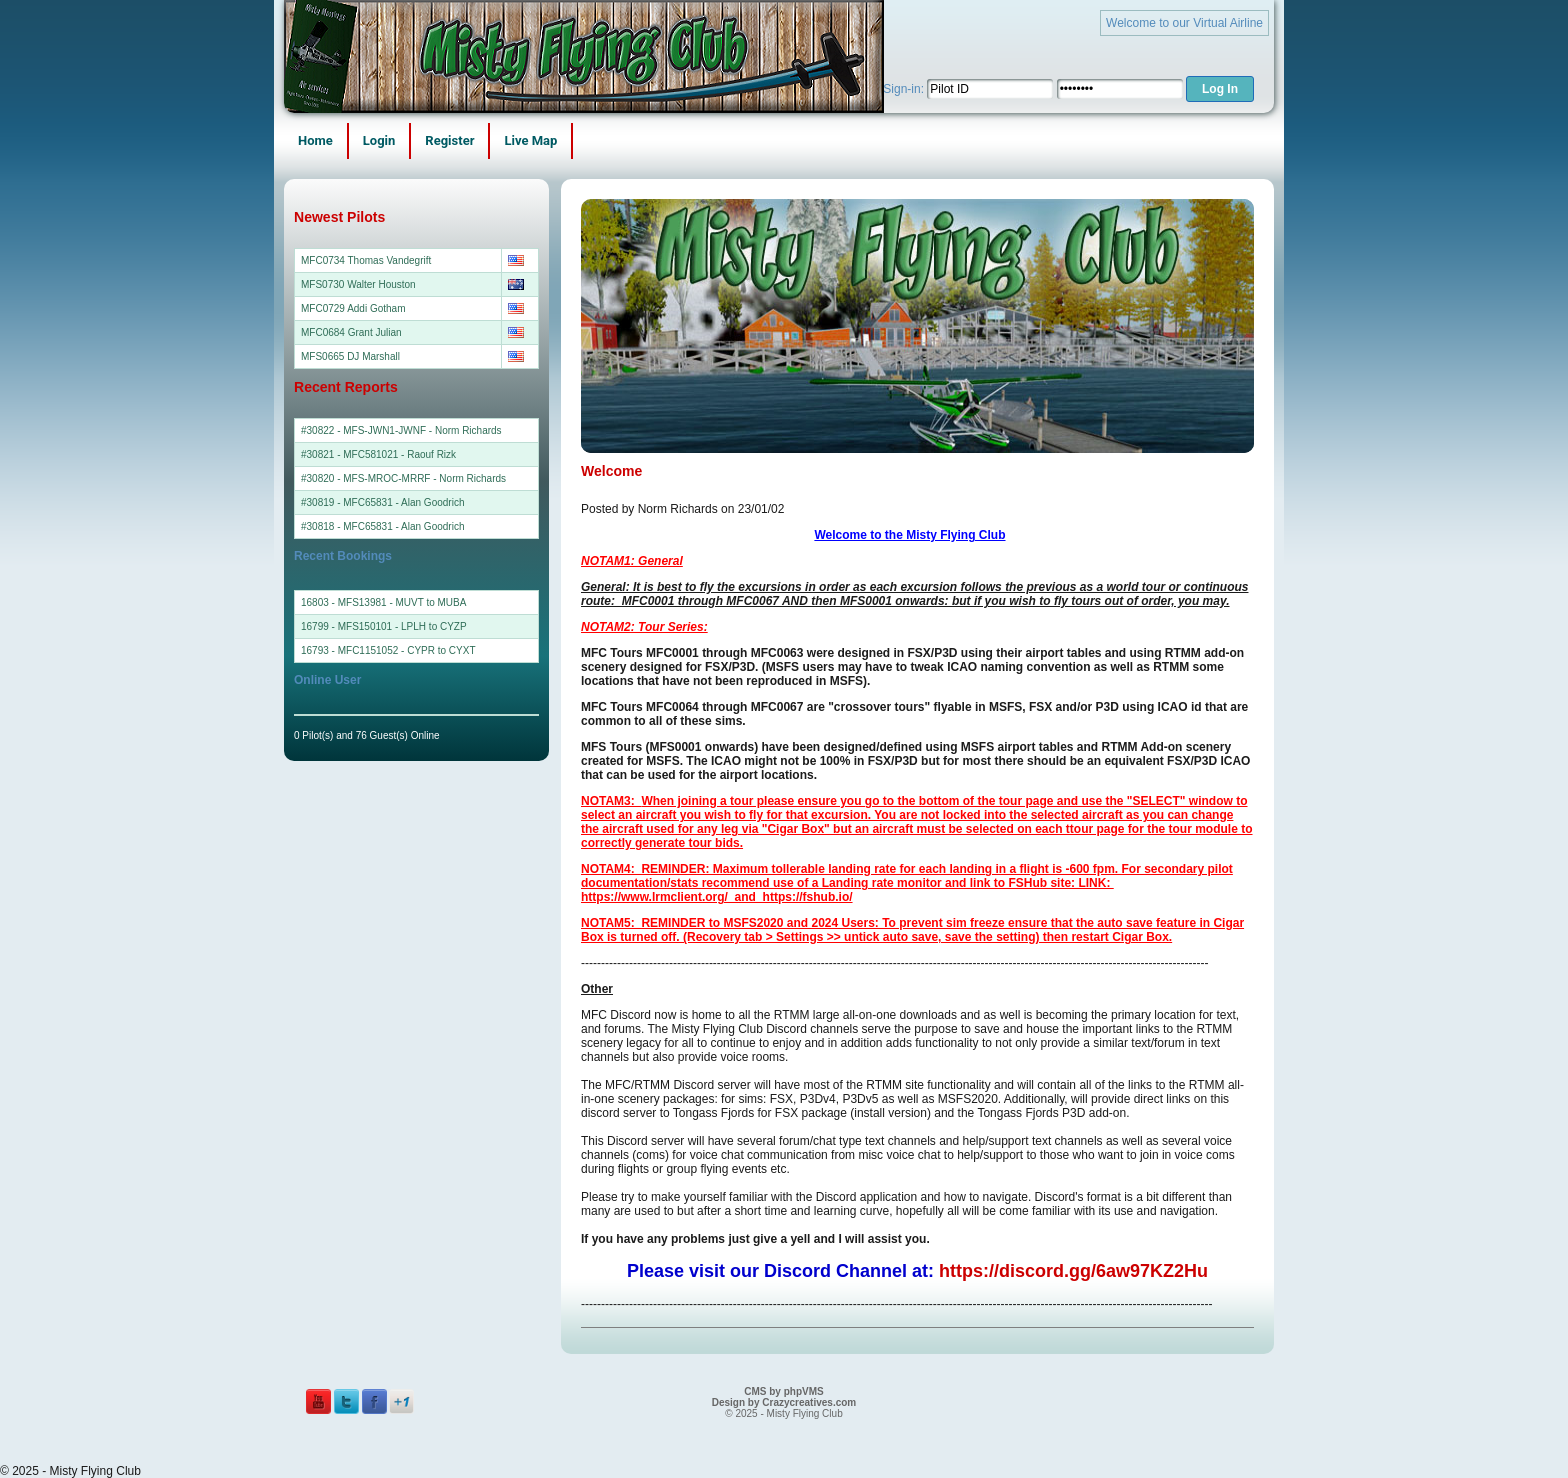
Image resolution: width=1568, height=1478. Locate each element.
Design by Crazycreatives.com (784, 1402)
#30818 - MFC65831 (347, 526)
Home (315, 140)
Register (449, 140)
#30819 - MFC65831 (347, 502)
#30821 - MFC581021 (349, 454)
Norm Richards (468, 430)
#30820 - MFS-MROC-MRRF (365, 478)
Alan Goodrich (432, 502)
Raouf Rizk (431, 454)
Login (379, 140)
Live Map (530, 140)
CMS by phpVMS (783, 1391)
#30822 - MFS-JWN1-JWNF (363, 430)
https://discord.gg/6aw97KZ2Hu (1073, 1271)
